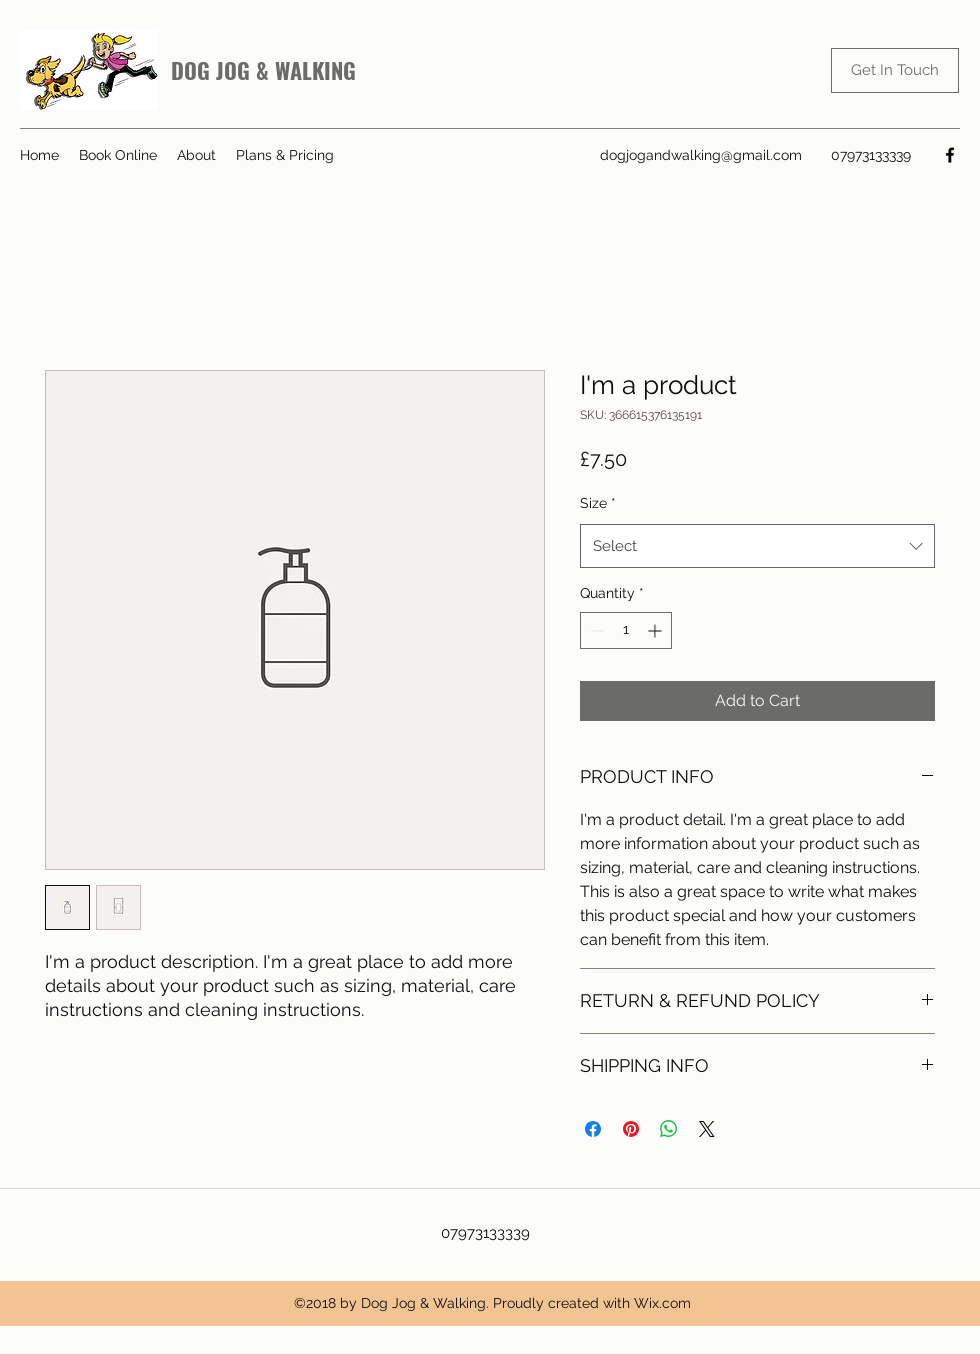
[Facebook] (950, 155)
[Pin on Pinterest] (631, 1129)
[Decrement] (595, 630)
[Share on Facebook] (593, 1129)
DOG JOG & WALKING (263, 70)
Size (598, 503)
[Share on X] (707, 1129)
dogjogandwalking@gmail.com (701, 155)
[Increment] (656, 630)
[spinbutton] (626, 630)
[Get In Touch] (895, 70)
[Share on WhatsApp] (669, 1129)
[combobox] (757, 546)
